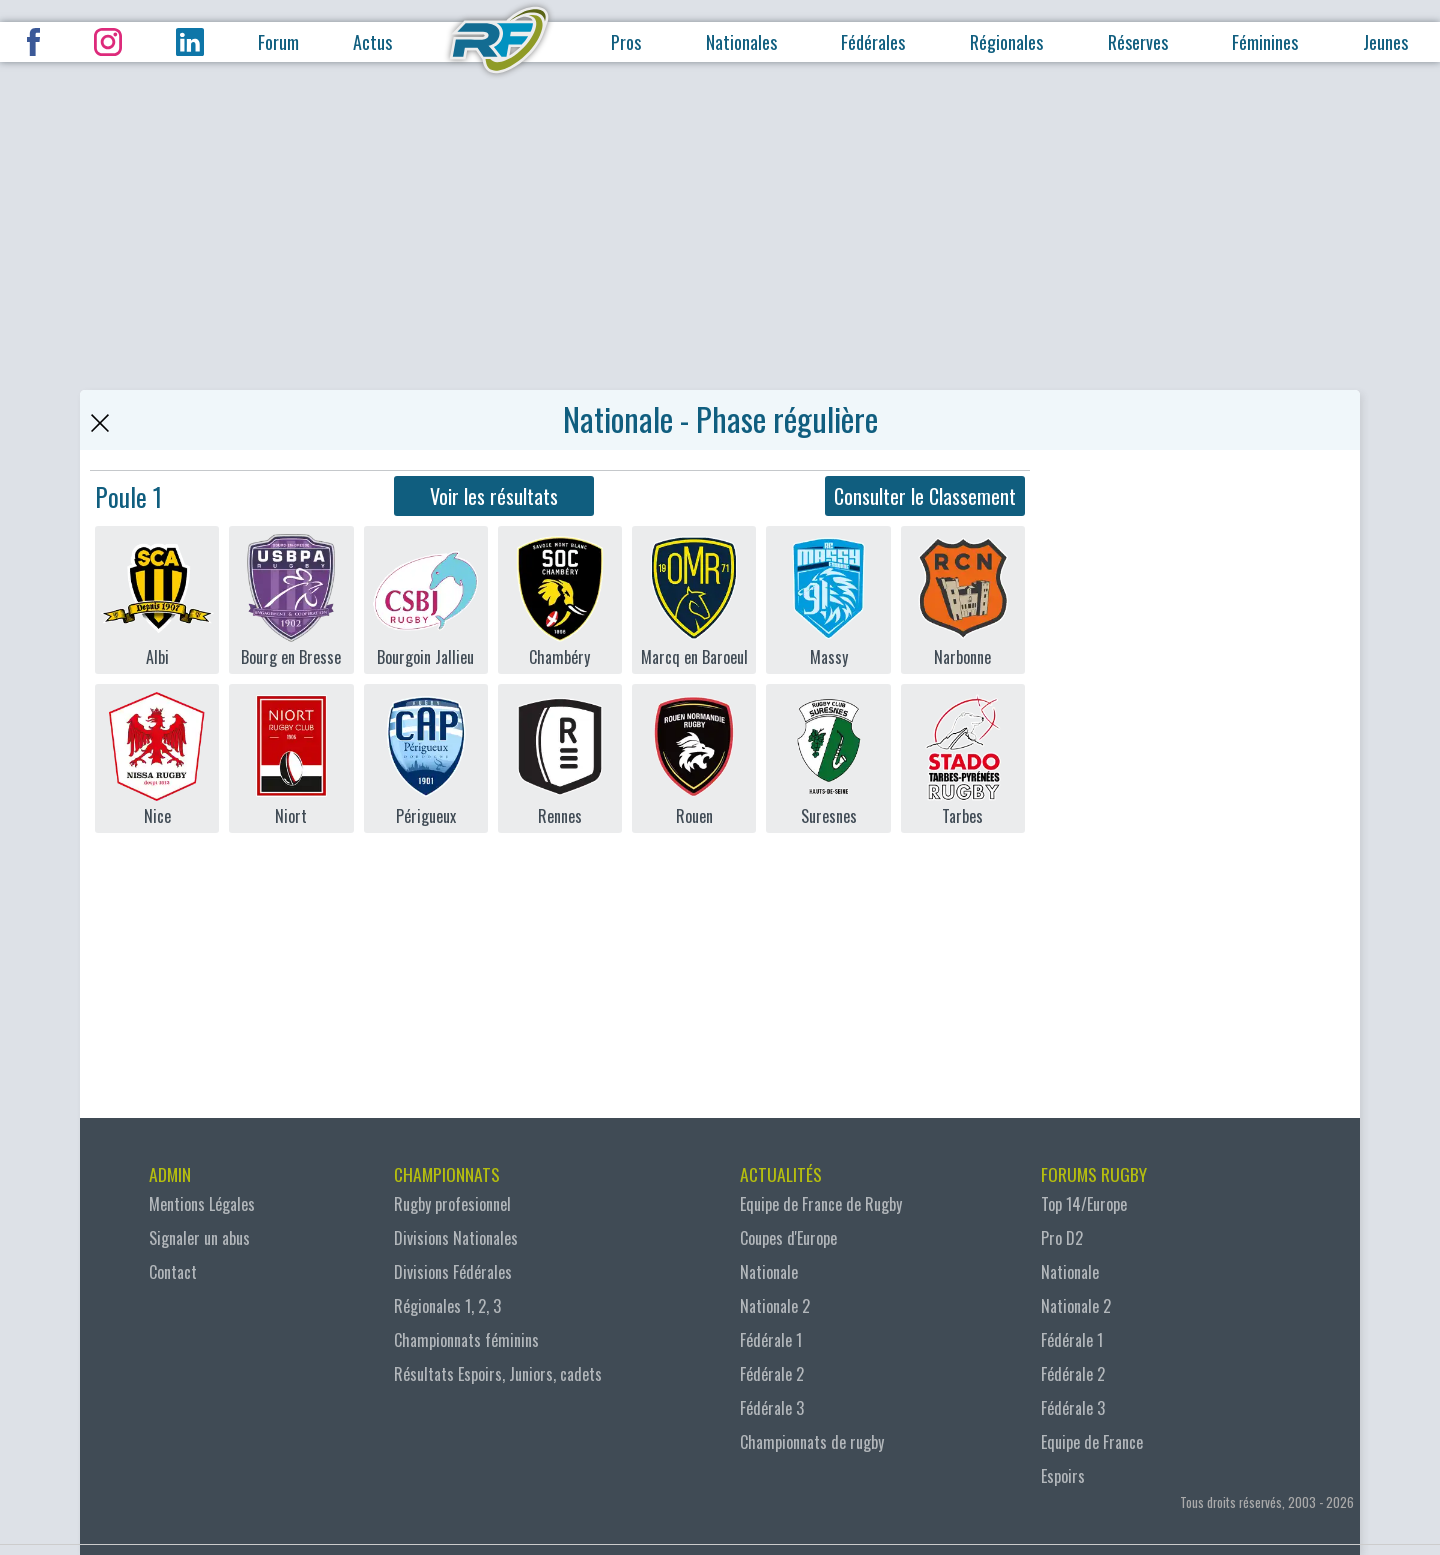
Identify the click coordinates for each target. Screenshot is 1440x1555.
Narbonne (963, 600)
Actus (372, 42)
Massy (828, 600)
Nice (157, 758)
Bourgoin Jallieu (426, 600)
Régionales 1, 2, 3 (447, 1306)
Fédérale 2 (772, 1374)
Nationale (769, 1272)
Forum (278, 42)
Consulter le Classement (925, 496)
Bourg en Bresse (291, 600)
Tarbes (963, 758)
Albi (157, 600)
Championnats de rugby (812, 1442)
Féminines (1265, 42)
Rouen (694, 758)
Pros (626, 42)
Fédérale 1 (771, 1340)
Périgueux (426, 758)
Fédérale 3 (772, 1408)
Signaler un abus (199, 1238)
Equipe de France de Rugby (821, 1204)
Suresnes (828, 758)
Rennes (560, 758)
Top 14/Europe (1084, 1204)
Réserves (1138, 42)
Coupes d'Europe (788, 1238)
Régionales (1006, 42)
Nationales (741, 42)
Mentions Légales (202, 1204)
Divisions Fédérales (453, 1272)
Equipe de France (1092, 1442)
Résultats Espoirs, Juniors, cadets (498, 1374)
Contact (173, 1272)
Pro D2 (1062, 1238)
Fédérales (873, 42)
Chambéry (560, 600)
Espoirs (1063, 1476)
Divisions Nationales (456, 1238)
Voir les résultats (494, 496)
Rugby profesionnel (452, 1204)
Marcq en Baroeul (694, 600)
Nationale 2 (775, 1306)
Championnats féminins (466, 1340)
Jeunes (1385, 42)
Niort (291, 758)
